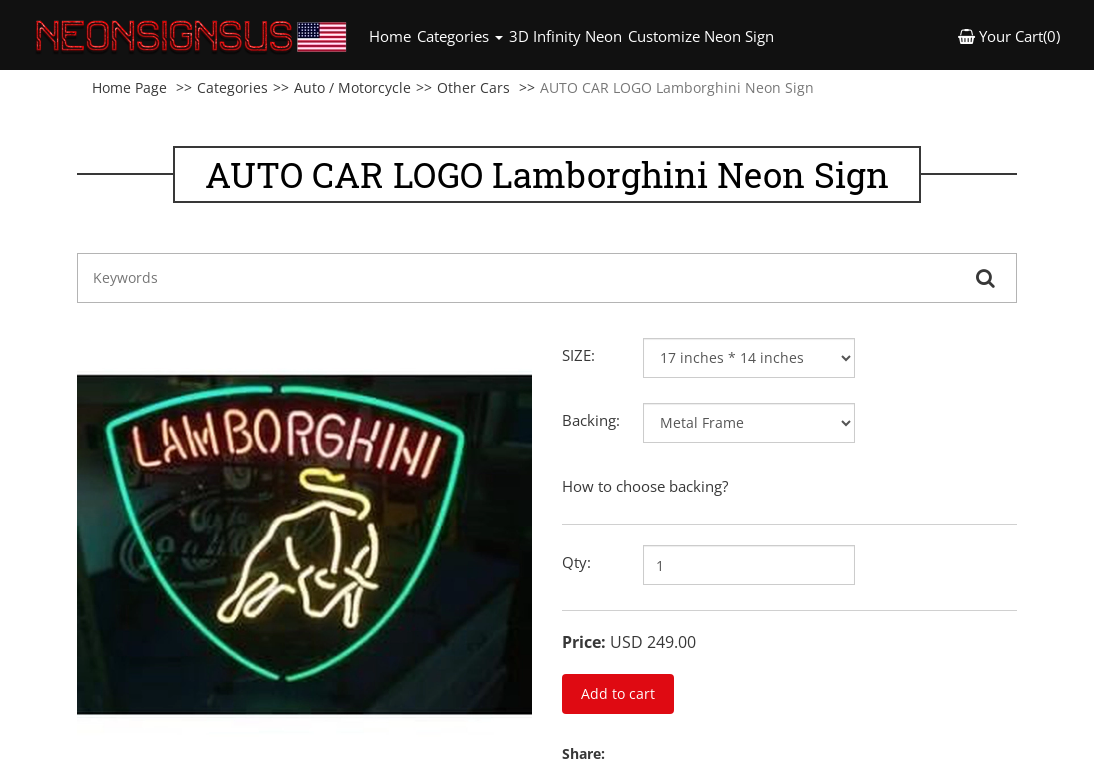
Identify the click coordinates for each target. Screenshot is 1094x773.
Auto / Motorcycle (352, 87)
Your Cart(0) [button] (1009, 36)
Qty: (576, 562)
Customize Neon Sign (701, 36)
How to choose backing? (645, 486)
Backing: (591, 420)
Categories (232, 87)
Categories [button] (460, 36)
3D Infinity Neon (565, 36)
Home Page (129, 87)
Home (391, 35)
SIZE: (578, 355)
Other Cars (473, 87)
